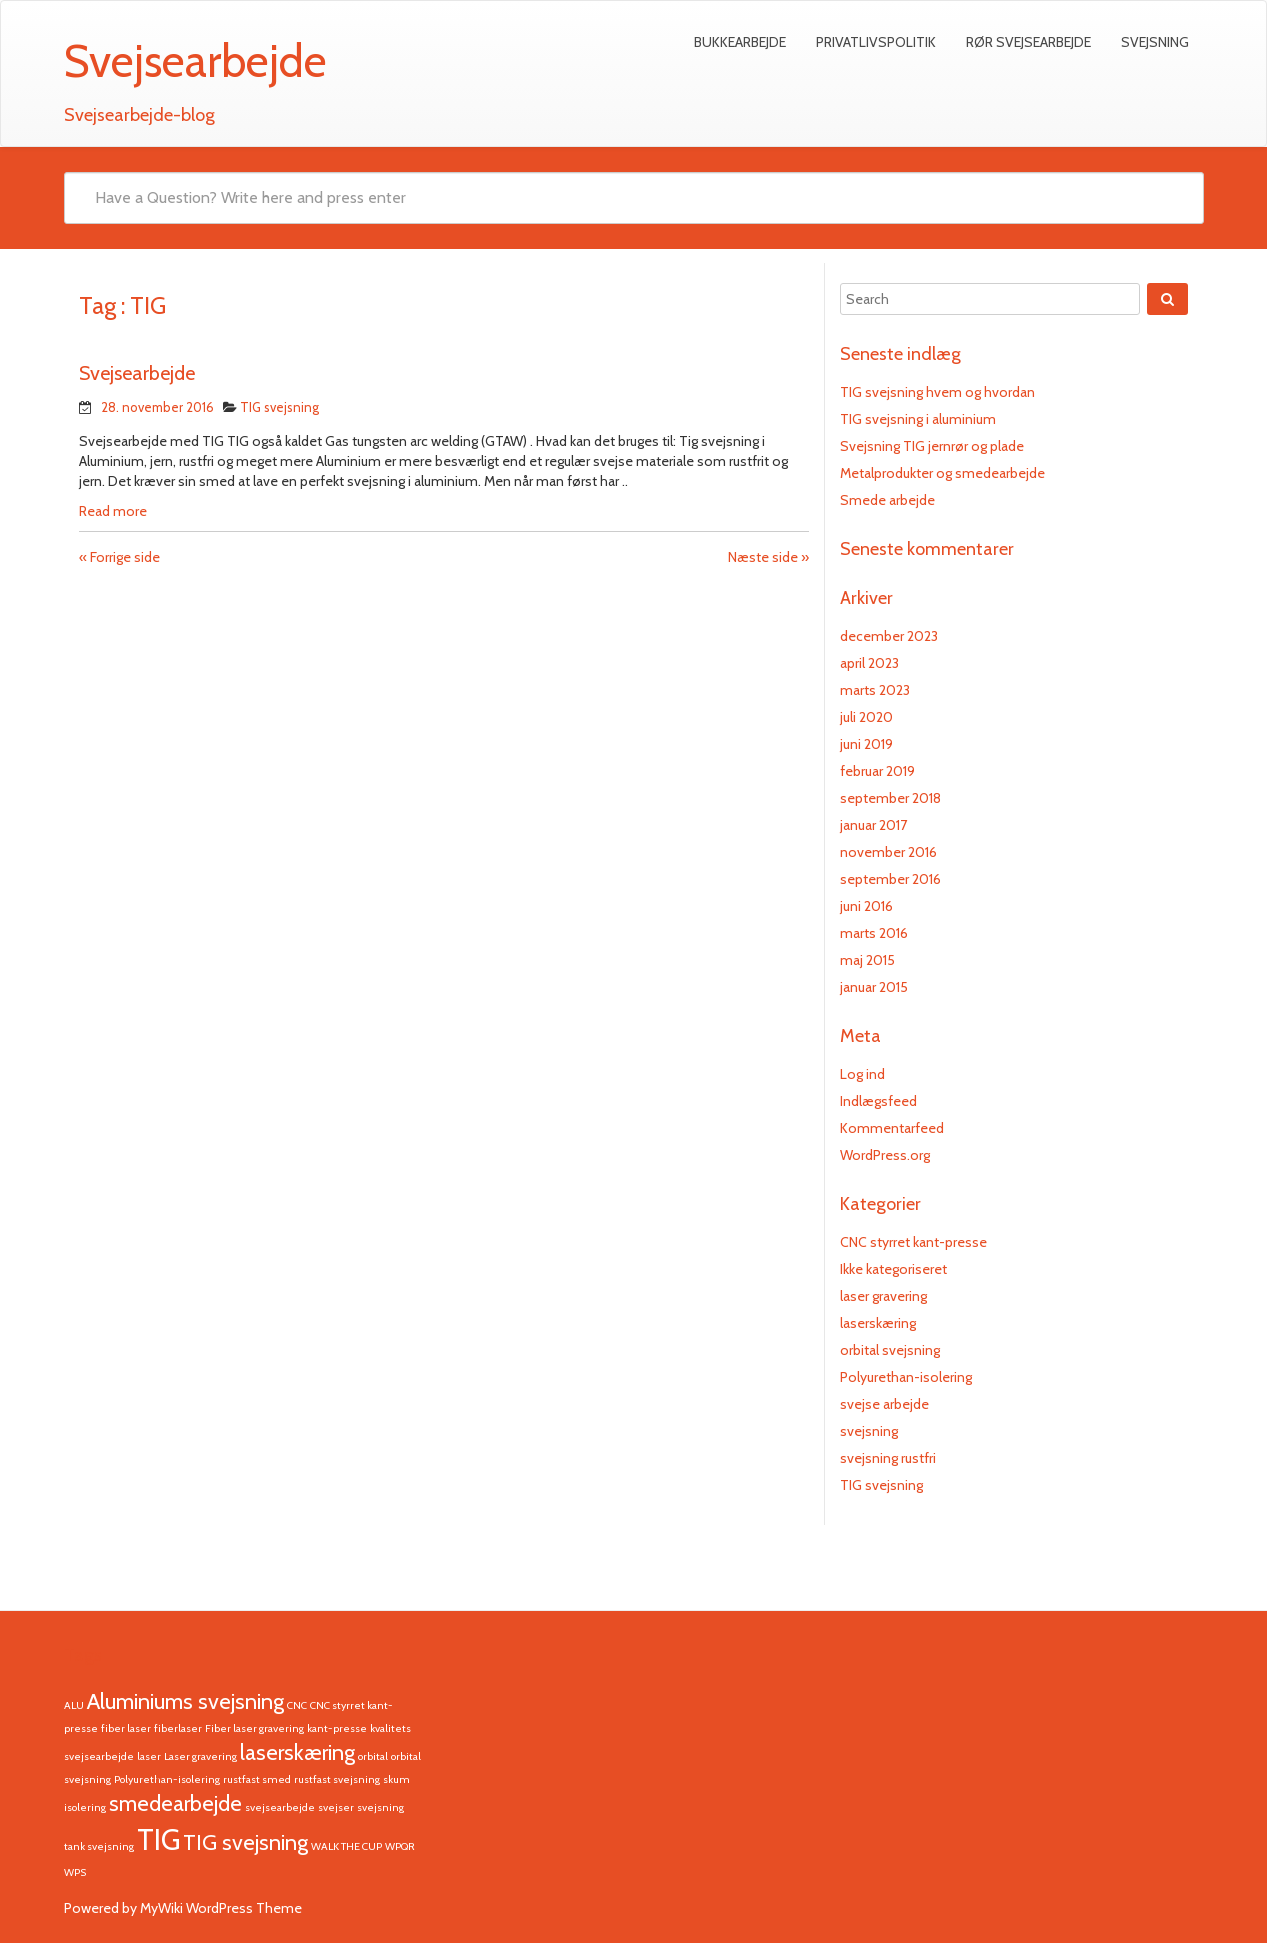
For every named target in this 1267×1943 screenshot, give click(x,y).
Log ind (862, 1074)
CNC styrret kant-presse (913, 1242)
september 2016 (890, 879)
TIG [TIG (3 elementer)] (158, 1839)
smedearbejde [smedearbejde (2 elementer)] (175, 1803)
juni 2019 (866, 744)
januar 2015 (874, 987)
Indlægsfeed (878, 1101)
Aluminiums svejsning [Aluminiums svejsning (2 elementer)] (185, 1701)
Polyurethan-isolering (906, 1377)
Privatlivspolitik (876, 42)
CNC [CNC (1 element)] (297, 1705)
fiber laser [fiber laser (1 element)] (126, 1728)
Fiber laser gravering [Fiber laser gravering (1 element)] (254, 1728)
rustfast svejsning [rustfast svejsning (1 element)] (337, 1779)
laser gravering (883, 1296)
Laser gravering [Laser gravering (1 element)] (200, 1756)
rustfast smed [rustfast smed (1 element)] (257, 1779)
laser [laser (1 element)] (149, 1756)
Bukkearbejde (740, 42)
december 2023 (889, 636)
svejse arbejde (884, 1404)
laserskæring (878, 1323)
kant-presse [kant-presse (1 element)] (337, 1728)
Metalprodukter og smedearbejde (942, 473)
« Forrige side (119, 557)
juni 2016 (866, 906)
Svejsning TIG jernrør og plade (932, 446)
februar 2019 (877, 771)
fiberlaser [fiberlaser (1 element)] (178, 1728)
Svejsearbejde (137, 373)
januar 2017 (873, 825)
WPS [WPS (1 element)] (75, 1872)
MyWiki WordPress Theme (221, 1908)
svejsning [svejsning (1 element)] (380, 1807)
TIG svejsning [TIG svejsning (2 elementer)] (245, 1842)
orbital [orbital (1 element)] (373, 1756)
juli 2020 (866, 717)
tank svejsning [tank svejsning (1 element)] (99, 1846)
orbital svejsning (890, 1350)
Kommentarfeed (892, 1128)
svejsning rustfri (888, 1458)
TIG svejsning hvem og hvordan (937, 392)
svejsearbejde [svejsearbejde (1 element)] (280, 1807)
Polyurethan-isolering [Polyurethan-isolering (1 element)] (167, 1779)
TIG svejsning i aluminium (918, 419)
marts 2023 (875, 690)
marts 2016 (874, 933)
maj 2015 (867, 960)
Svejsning (1155, 42)
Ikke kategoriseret (893, 1269)
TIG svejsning (279, 407)
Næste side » (768, 557)
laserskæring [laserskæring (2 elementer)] (297, 1752)
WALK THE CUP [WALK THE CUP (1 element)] (346, 1846)
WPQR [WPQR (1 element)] (400, 1846)
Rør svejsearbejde (1028, 42)
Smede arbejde (887, 500)
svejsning (869, 1431)
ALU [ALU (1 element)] (74, 1705)
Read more (113, 511)
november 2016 (888, 852)
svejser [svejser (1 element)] (336, 1807)
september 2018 (890, 798)
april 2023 (869, 663)
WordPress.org (885, 1155)
